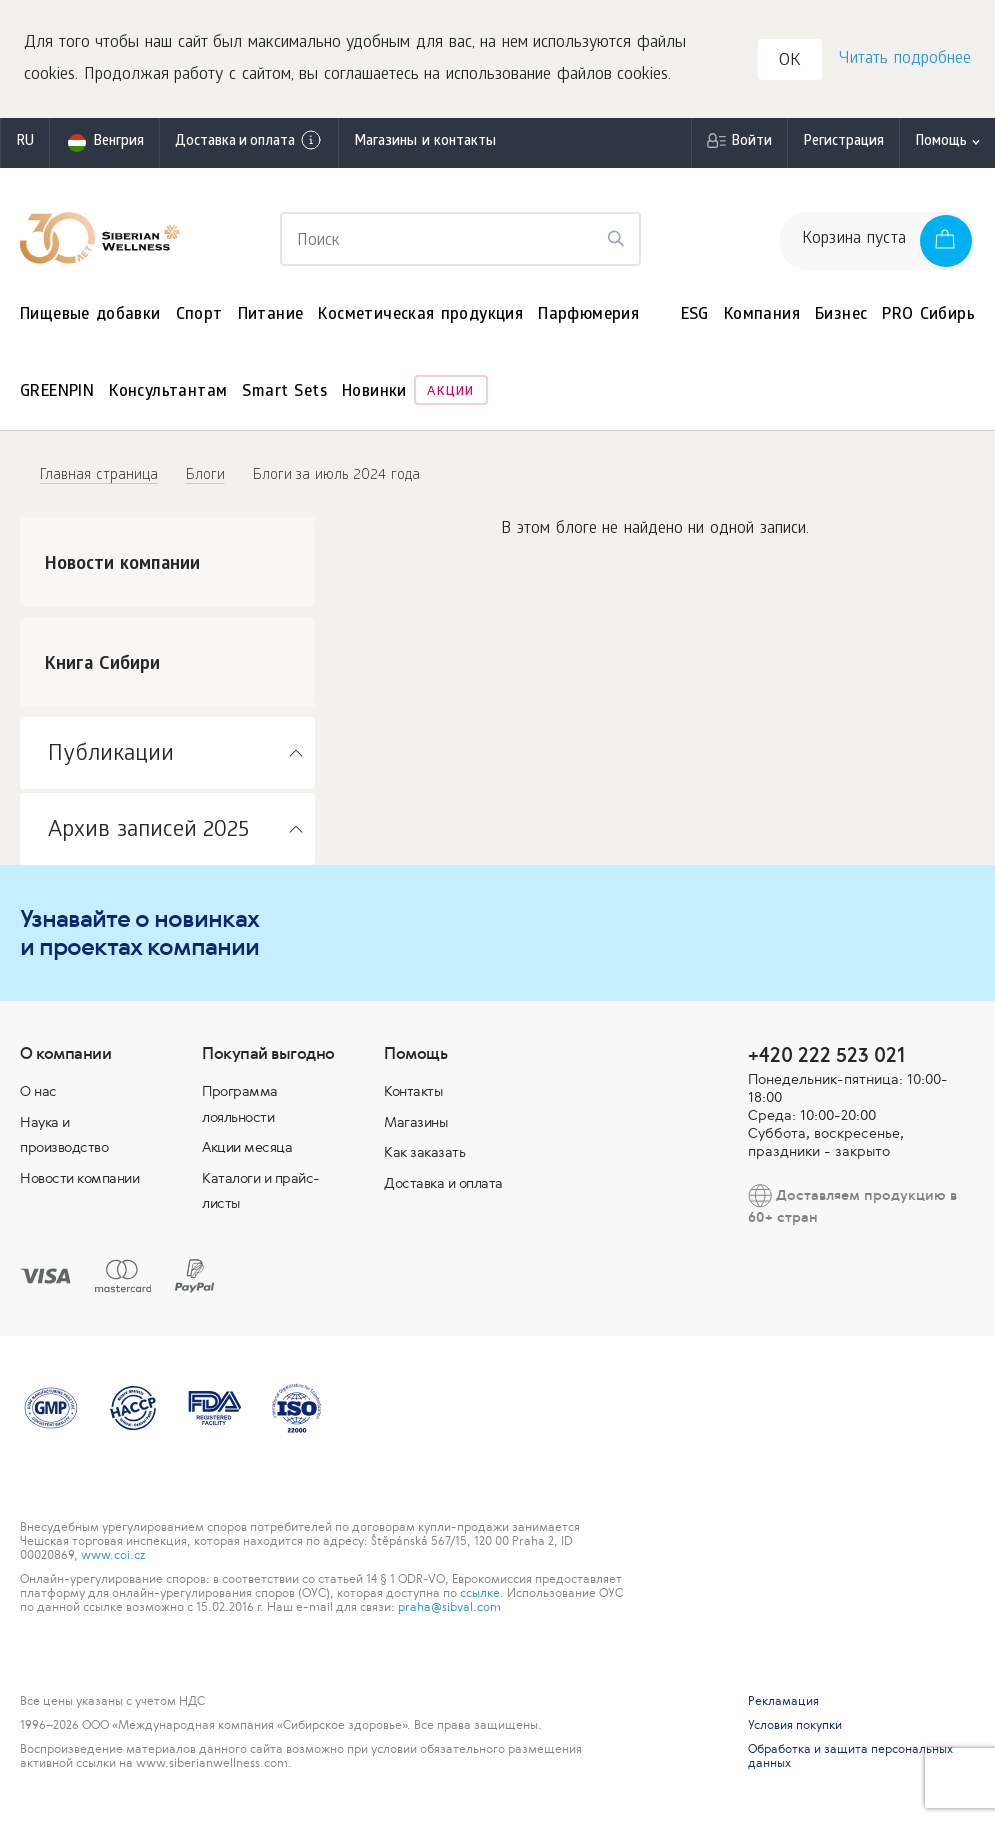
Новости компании (79, 1180)
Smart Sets (284, 395)
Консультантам (168, 395)
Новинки (374, 395)
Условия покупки (795, 1727)
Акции (450, 395)
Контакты (413, 1093)
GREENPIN (57, 395)
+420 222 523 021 (826, 1056)
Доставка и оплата (249, 143)
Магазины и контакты (425, 144)
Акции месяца (247, 1150)
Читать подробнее (904, 60)
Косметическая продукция (420, 317)
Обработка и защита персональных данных (850, 1758)
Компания (762, 317)
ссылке (480, 1595)
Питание (271, 317)
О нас (38, 1093)
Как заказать (424, 1155)
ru (25, 144)
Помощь (941, 144)
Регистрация (843, 144)
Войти (751, 144)
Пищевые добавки (90, 317)
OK (791, 63)
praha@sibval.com (449, 1609)
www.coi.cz (113, 1557)
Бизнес (841, 317)
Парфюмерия (588, 317)
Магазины (415, 1124)
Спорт (199, 317)
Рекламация (783, 1703)
